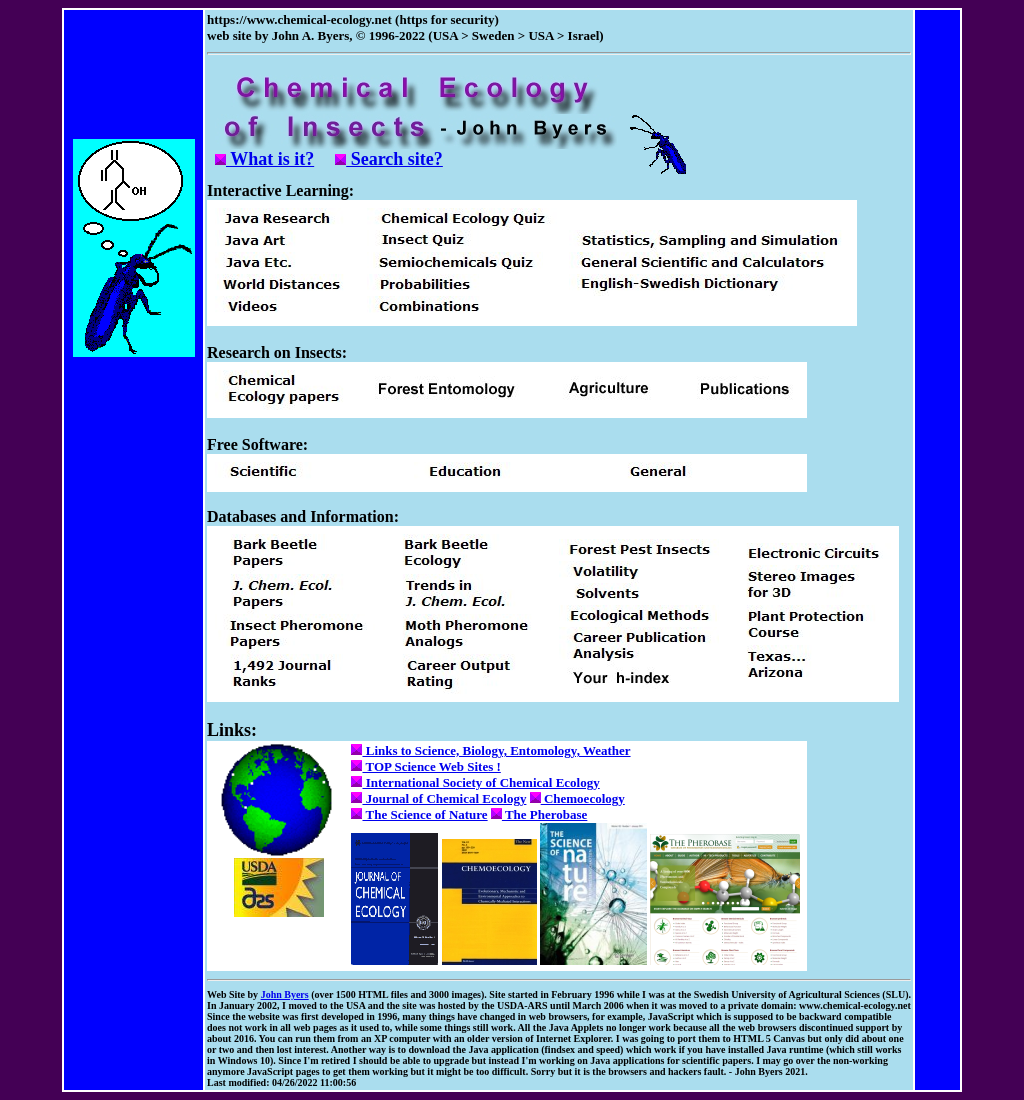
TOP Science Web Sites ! (425, 766)
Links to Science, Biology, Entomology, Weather (490, 750)
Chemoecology (577, 798)
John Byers (285, 994)
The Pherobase (539, 814)
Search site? (389, 159)
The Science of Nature (419, 814)
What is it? (264, 159)
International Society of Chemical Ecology (475, 782)
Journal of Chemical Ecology (438, 798)
